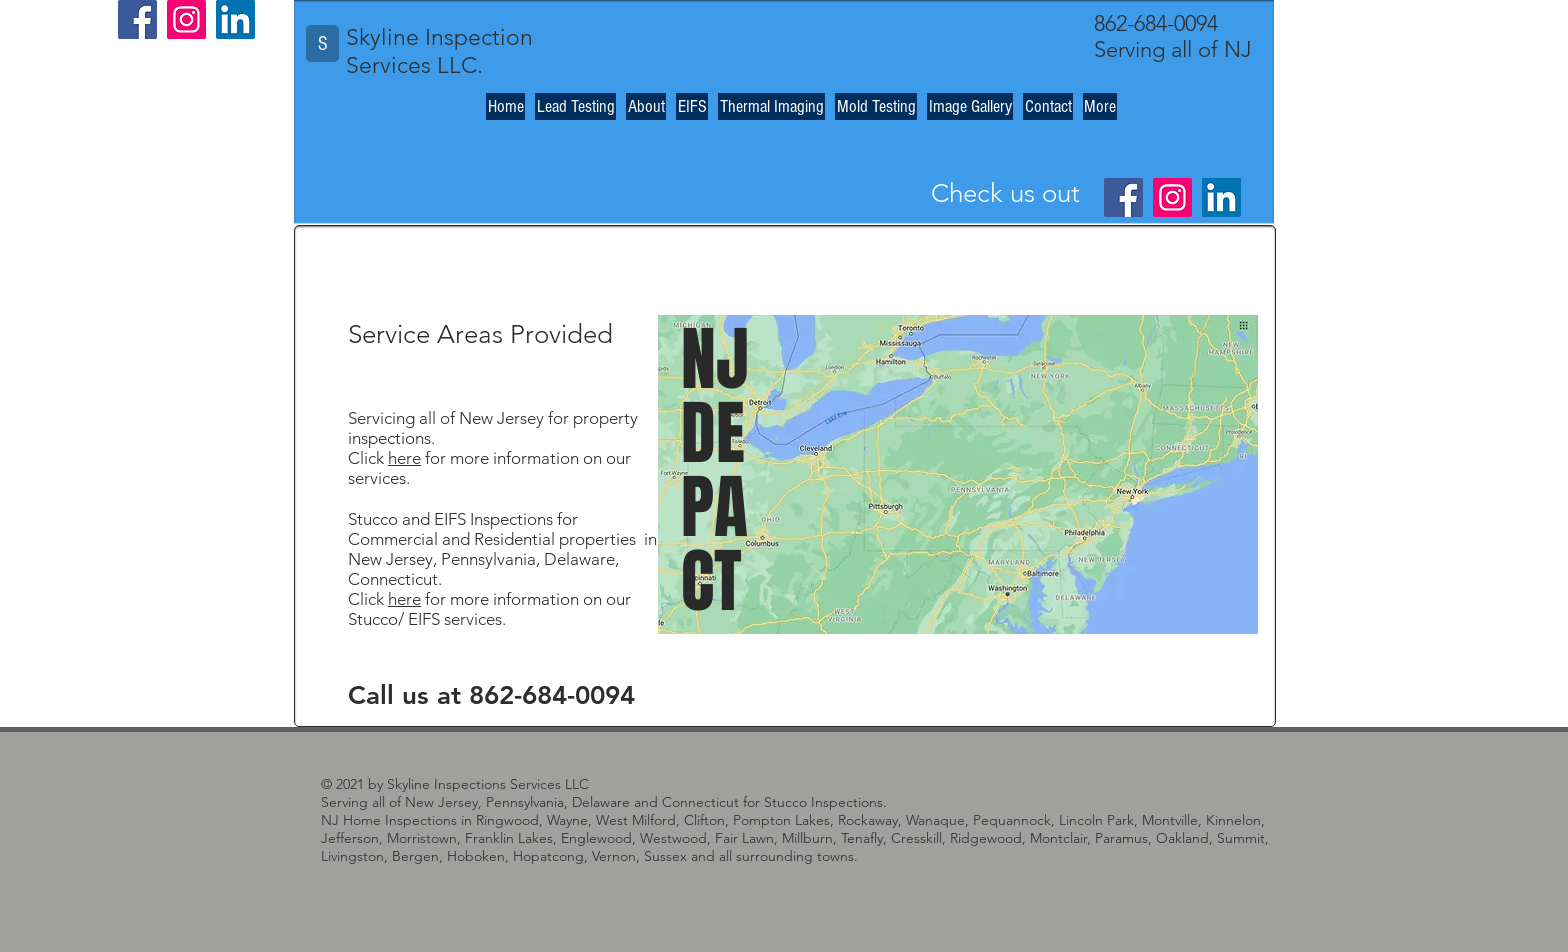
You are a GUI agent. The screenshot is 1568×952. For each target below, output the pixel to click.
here (404, 458)
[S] (322, 43)
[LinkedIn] (235, 19)
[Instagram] (186, 19)
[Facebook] (137, 19)
